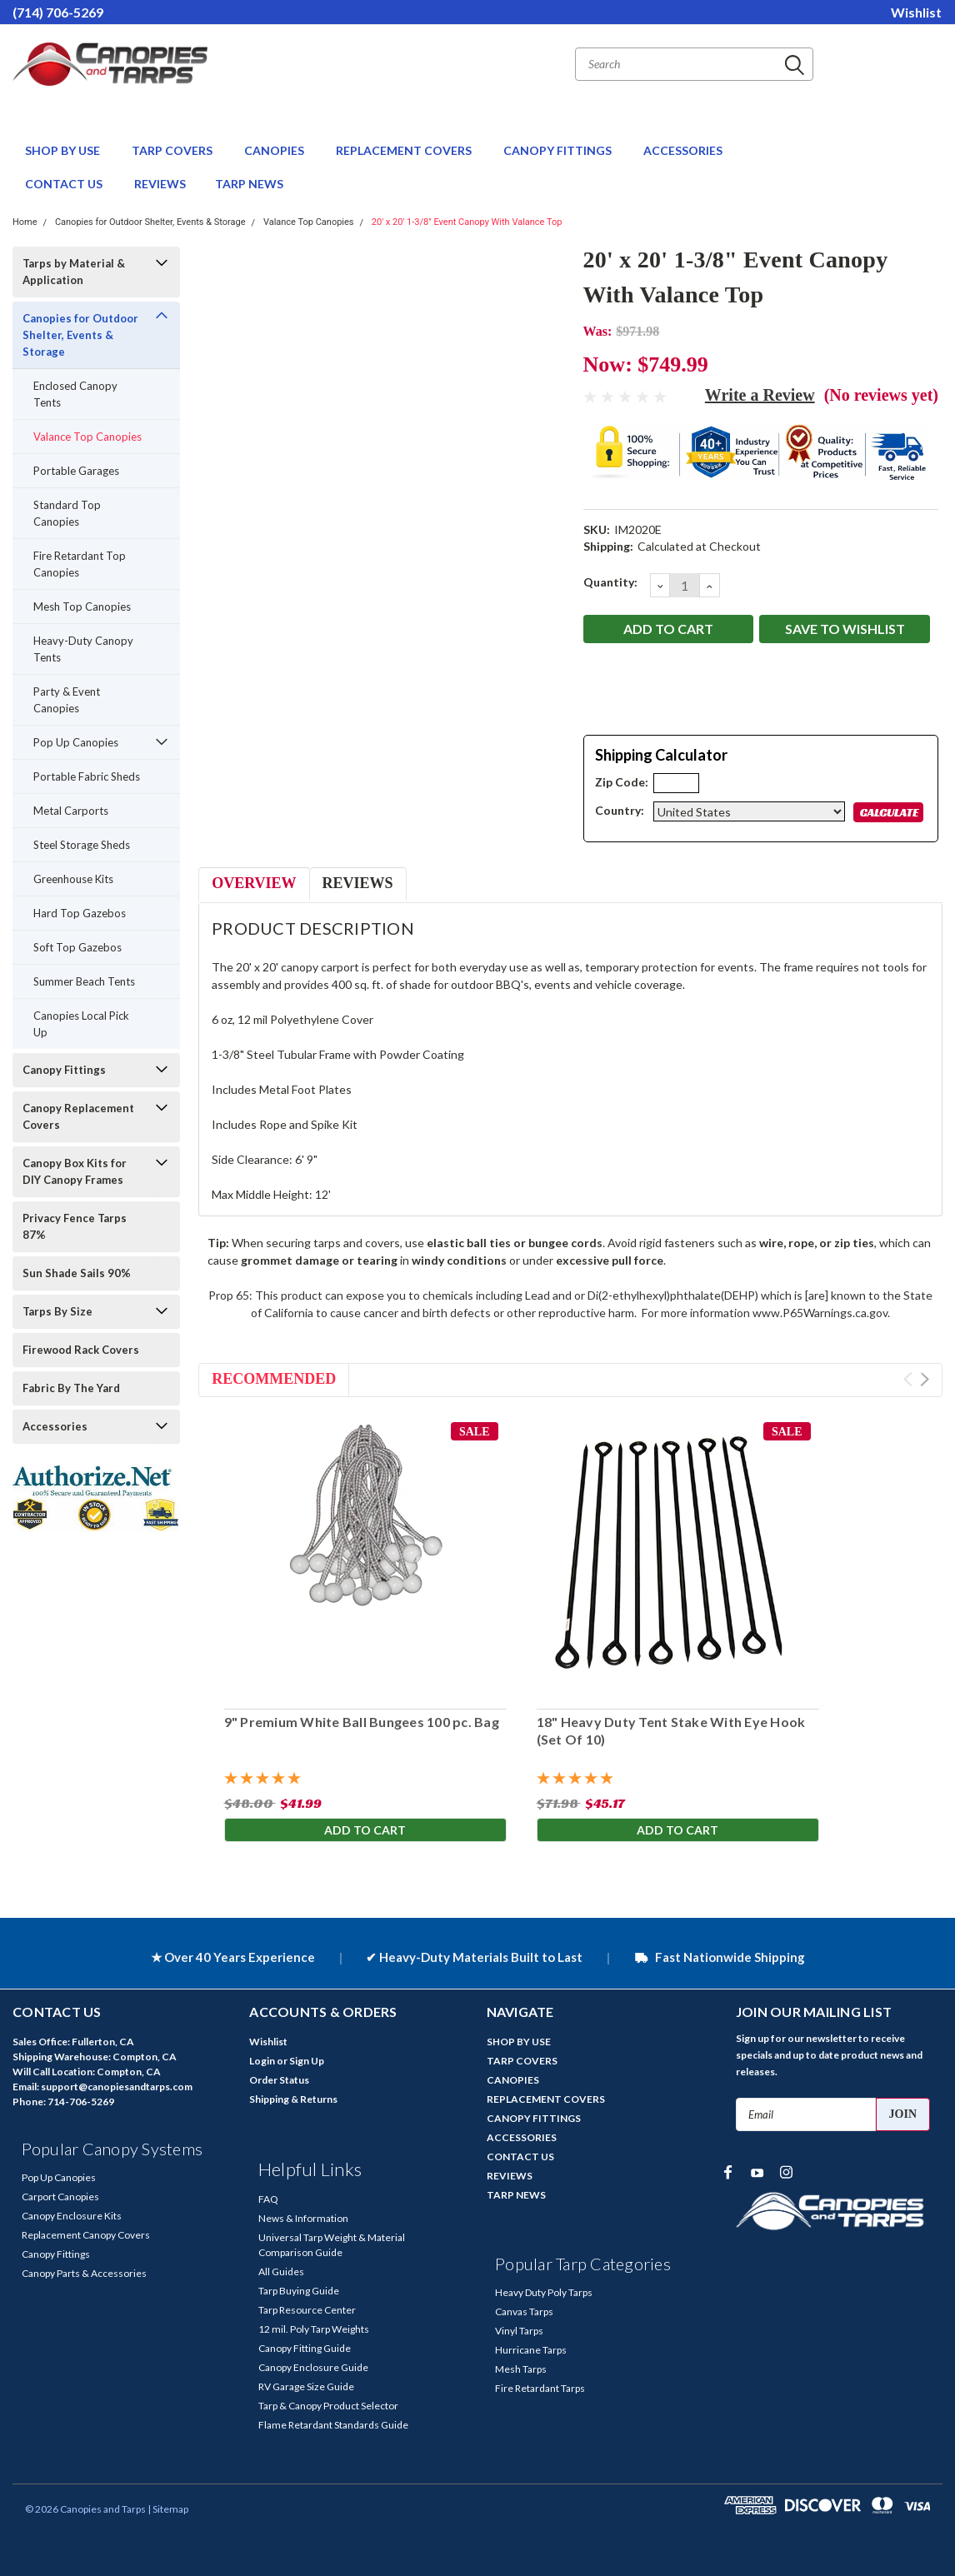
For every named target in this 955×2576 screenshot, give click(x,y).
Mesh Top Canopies (82, 606)
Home (25, 222)
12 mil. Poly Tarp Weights (313, 2329)
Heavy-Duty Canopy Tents (83, 649)
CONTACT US (65, 184)
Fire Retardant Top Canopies (79, 564)
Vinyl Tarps (519, 2330)
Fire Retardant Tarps (540, 2388)
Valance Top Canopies (308, 222)
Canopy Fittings (64, 1069)
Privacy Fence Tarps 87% (74, 1226)
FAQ (268, 2199)
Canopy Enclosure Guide (313, 2367)
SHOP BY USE (63, 150)
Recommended (274, 1378)
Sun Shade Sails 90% (76, 1273)
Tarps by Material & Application (73, 272)
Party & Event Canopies (66, 700)
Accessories (55, 1426)
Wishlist (916, 12)
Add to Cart (365, 1831)
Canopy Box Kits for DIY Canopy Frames (74, 1171)
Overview (254, 883)
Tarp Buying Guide (298, 2290)
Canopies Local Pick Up (81, 1024)
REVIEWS (160, 184)
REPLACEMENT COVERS (405, 150)
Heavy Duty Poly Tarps (543, 2292)
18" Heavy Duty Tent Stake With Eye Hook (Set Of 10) (670, 1730)
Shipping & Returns (293, 2099)
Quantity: (610, 582)
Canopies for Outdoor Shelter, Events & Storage (150, 222)
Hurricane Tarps (531, 2350)
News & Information (303, 2218)
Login (262, 2060)
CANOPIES (275, 150)
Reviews (357, 883)
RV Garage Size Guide (306, 2386)
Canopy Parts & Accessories (84, 2273)
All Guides (281, 2271)
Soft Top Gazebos (77, 947)
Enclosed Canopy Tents (75, 394)
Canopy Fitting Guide (304, 2348)
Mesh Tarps (521, 2369)
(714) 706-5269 (57, 12)
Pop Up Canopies (75, 742)
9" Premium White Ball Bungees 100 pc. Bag (360, 1722)
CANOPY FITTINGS (558, 150)
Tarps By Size (57, 1311)
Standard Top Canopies (67, 513)
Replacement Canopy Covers (86, 2235)
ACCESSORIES (684, 150)
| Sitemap (168, 2509)
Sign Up (306, 2060)
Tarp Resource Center (307, 2310)
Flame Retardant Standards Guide (333, 2425)
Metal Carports (70, 810)
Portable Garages (76, 470)
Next (924, 1379)
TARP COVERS (173, 150)
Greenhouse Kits (73, 879)
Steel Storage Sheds (81, 844)
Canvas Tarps (524, 2311)
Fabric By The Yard (71, 1388)
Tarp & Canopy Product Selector (328, 2405)
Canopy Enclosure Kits (72, 2215)
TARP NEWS (249, 184)
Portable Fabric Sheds (86, 776)
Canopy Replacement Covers (78, 1116)
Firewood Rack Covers (80, 1349)
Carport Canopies (60, 2196)
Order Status (279, 2080)
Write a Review (760, 395)
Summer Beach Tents (84, 981)
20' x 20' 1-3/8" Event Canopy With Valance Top (467, 222)
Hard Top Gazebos (79, 913)
